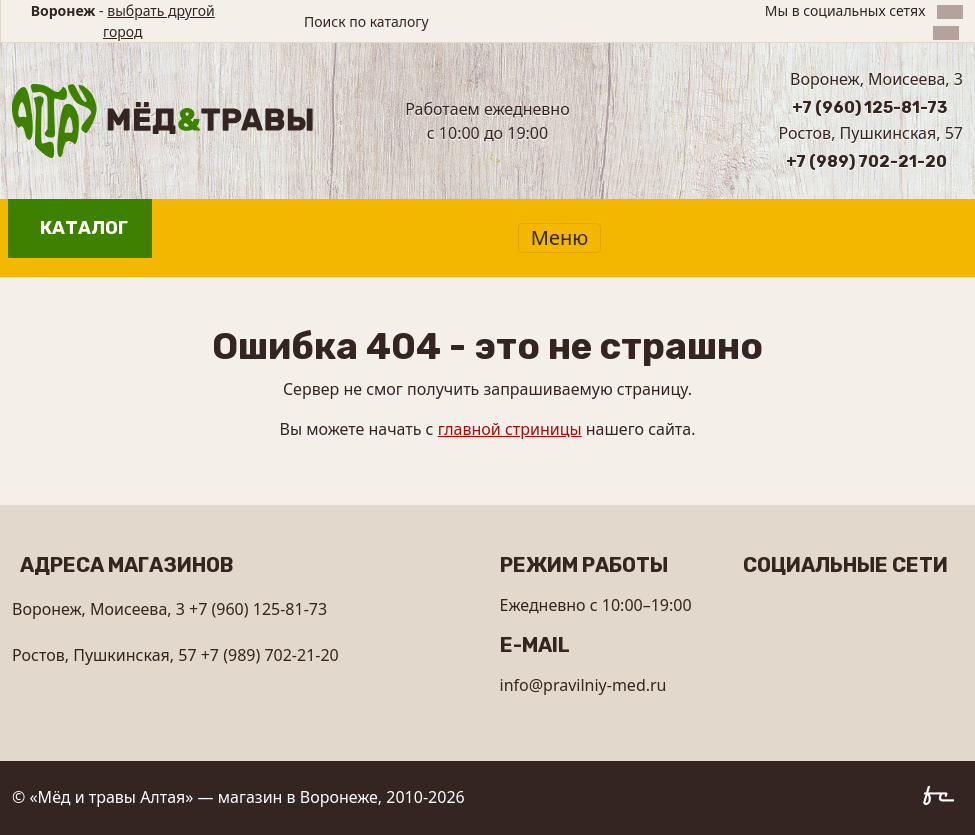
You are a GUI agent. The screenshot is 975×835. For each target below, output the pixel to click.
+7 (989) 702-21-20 (866, 161)
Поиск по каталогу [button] (366, 21)
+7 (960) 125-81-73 (869, 107)
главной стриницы (510, 429)
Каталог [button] (84, 228)
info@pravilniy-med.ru (583, 685)
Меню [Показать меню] (559, 237)
